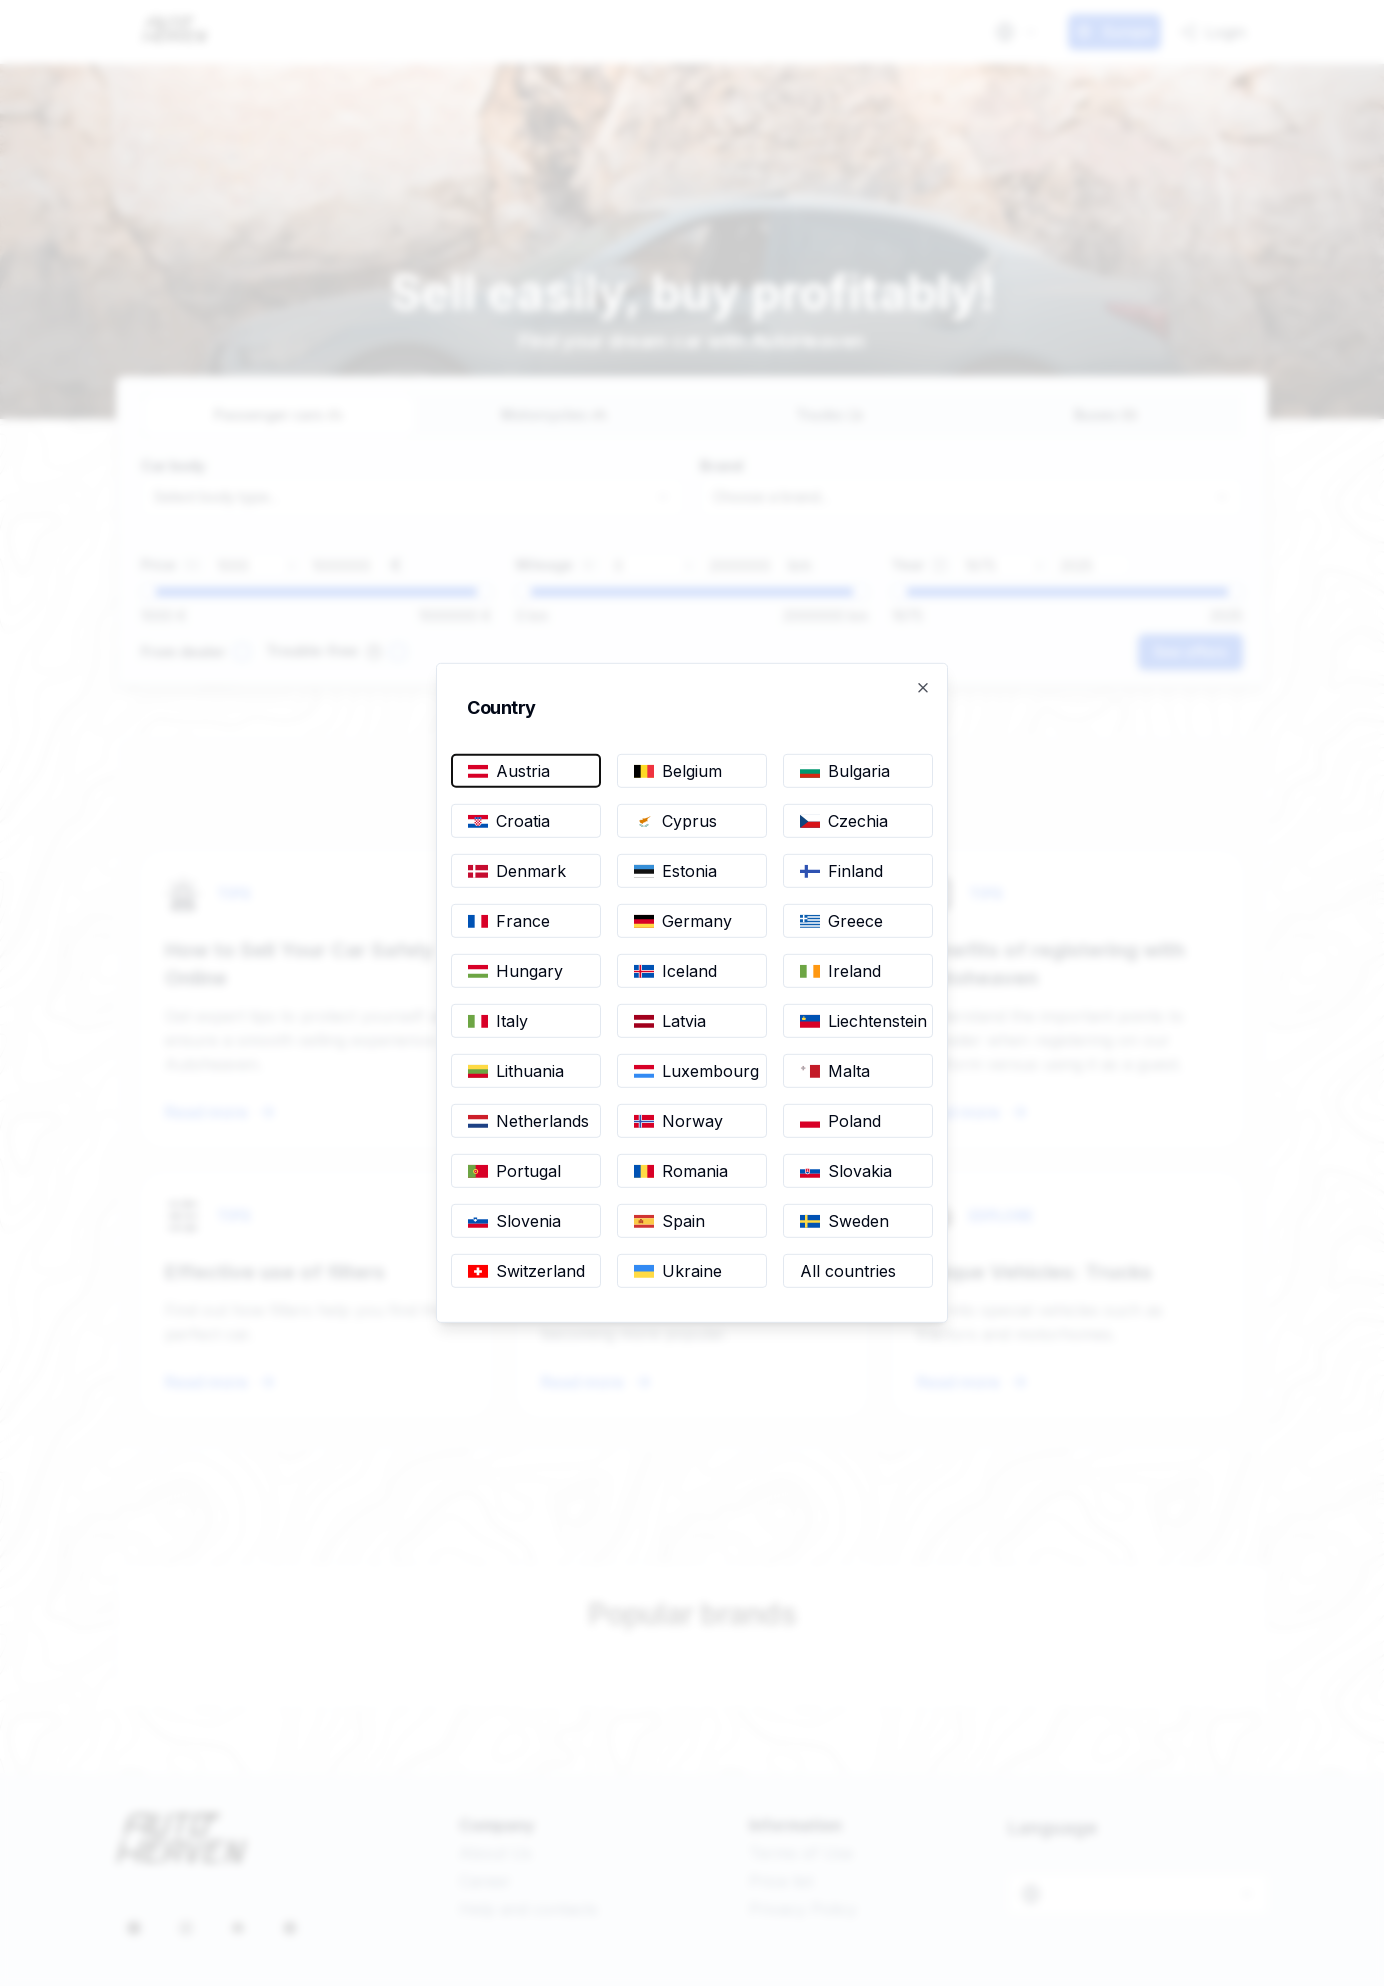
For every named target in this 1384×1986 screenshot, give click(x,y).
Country (511, 707)
